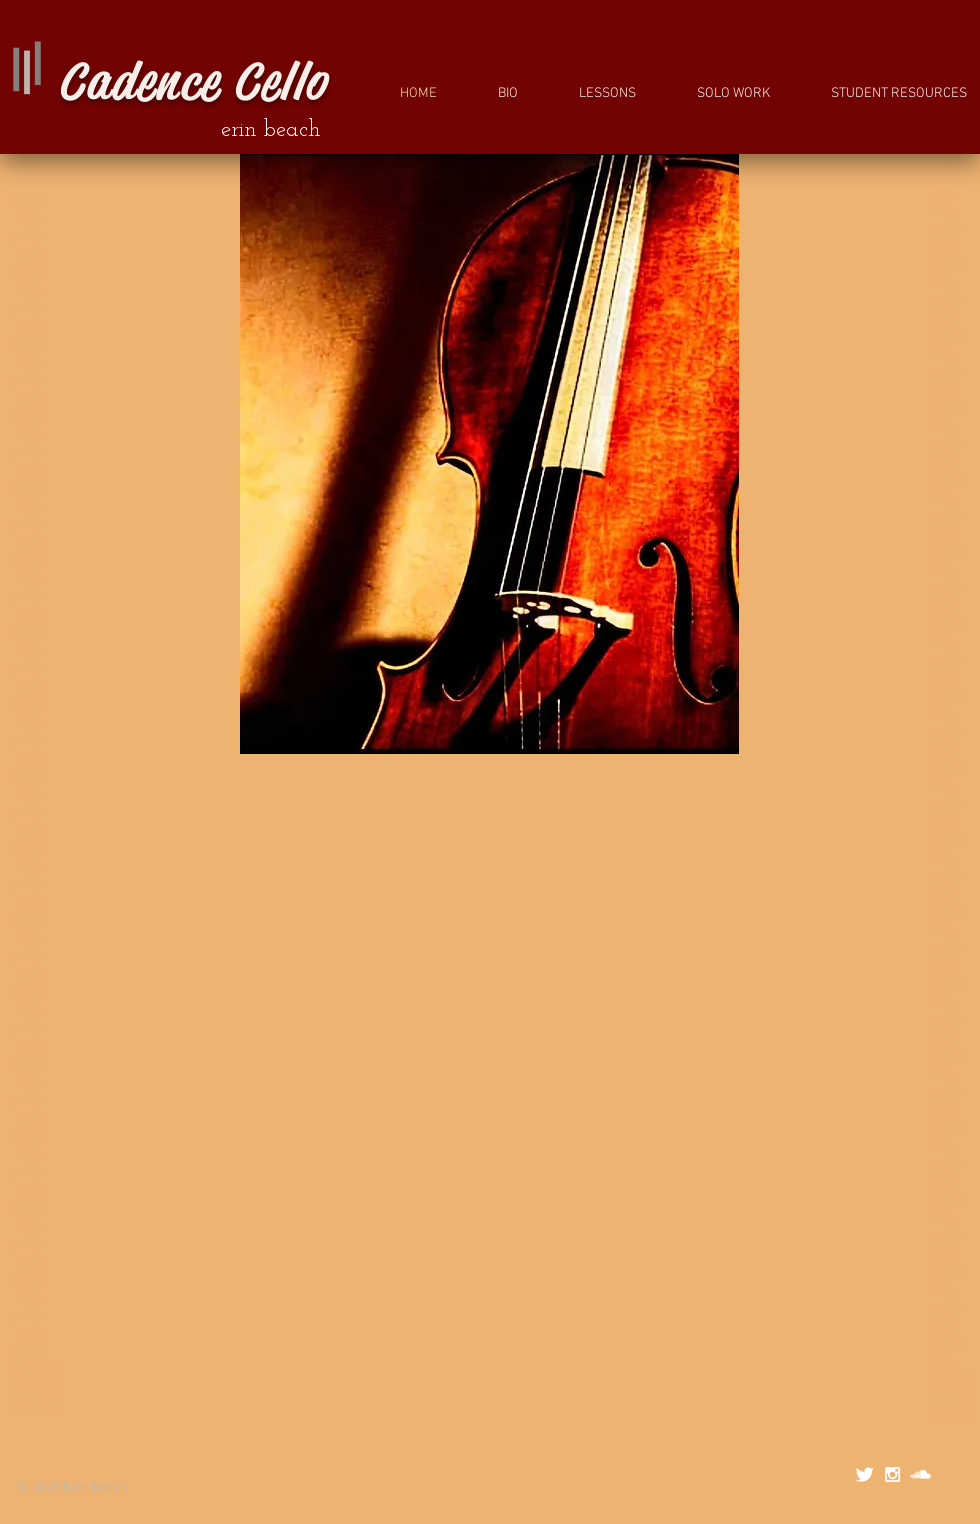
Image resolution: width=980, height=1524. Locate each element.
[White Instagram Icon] (892, 1474)
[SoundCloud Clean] (920, 1474)
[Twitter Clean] (864, 1474)
